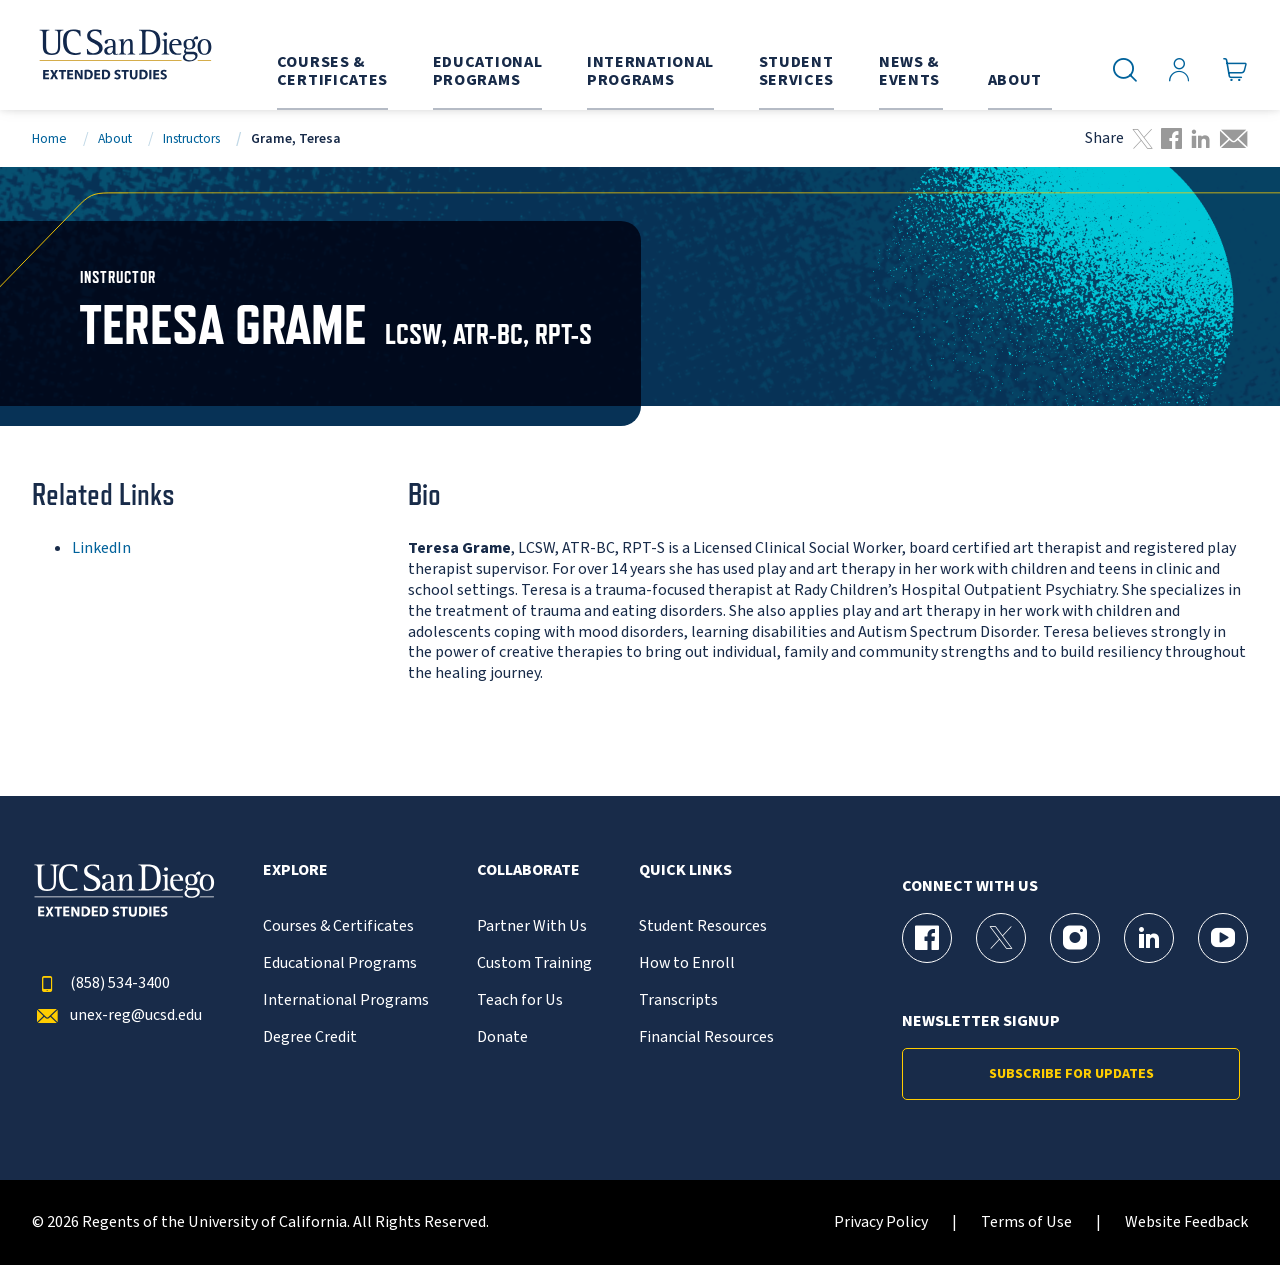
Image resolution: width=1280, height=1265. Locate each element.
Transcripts (678, 1000)
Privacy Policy (881, 1222)
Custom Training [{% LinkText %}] (534, 963)
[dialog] (1220, 1205)
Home (49, 138)
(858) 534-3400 (101, 983)
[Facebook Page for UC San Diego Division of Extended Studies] (927, 938)
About (115, 138)
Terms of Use (1026, 1222)
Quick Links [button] (685, 870)
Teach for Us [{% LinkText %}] (520, 1000)
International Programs (346, 1000)
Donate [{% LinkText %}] (502, 1037)
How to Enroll (687, 963)
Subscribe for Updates (1071, 1074)
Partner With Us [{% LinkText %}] (532, 926)
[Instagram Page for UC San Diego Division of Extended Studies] (1075, 938)
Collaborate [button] (528, 870)
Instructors (191, 138)
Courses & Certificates (338, 926)
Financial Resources (706, 1037)
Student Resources (703, 926)
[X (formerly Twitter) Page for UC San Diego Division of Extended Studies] (1001, 938)
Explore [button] (295, 870)
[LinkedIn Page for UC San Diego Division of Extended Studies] (1149, 938)
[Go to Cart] (1235, 70)
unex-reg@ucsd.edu (117, 1015)
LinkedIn (101, 548)
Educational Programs (340, 963)
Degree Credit (310, 1037)
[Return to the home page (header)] (124, 55)
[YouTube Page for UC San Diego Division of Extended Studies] (1223, 938)
